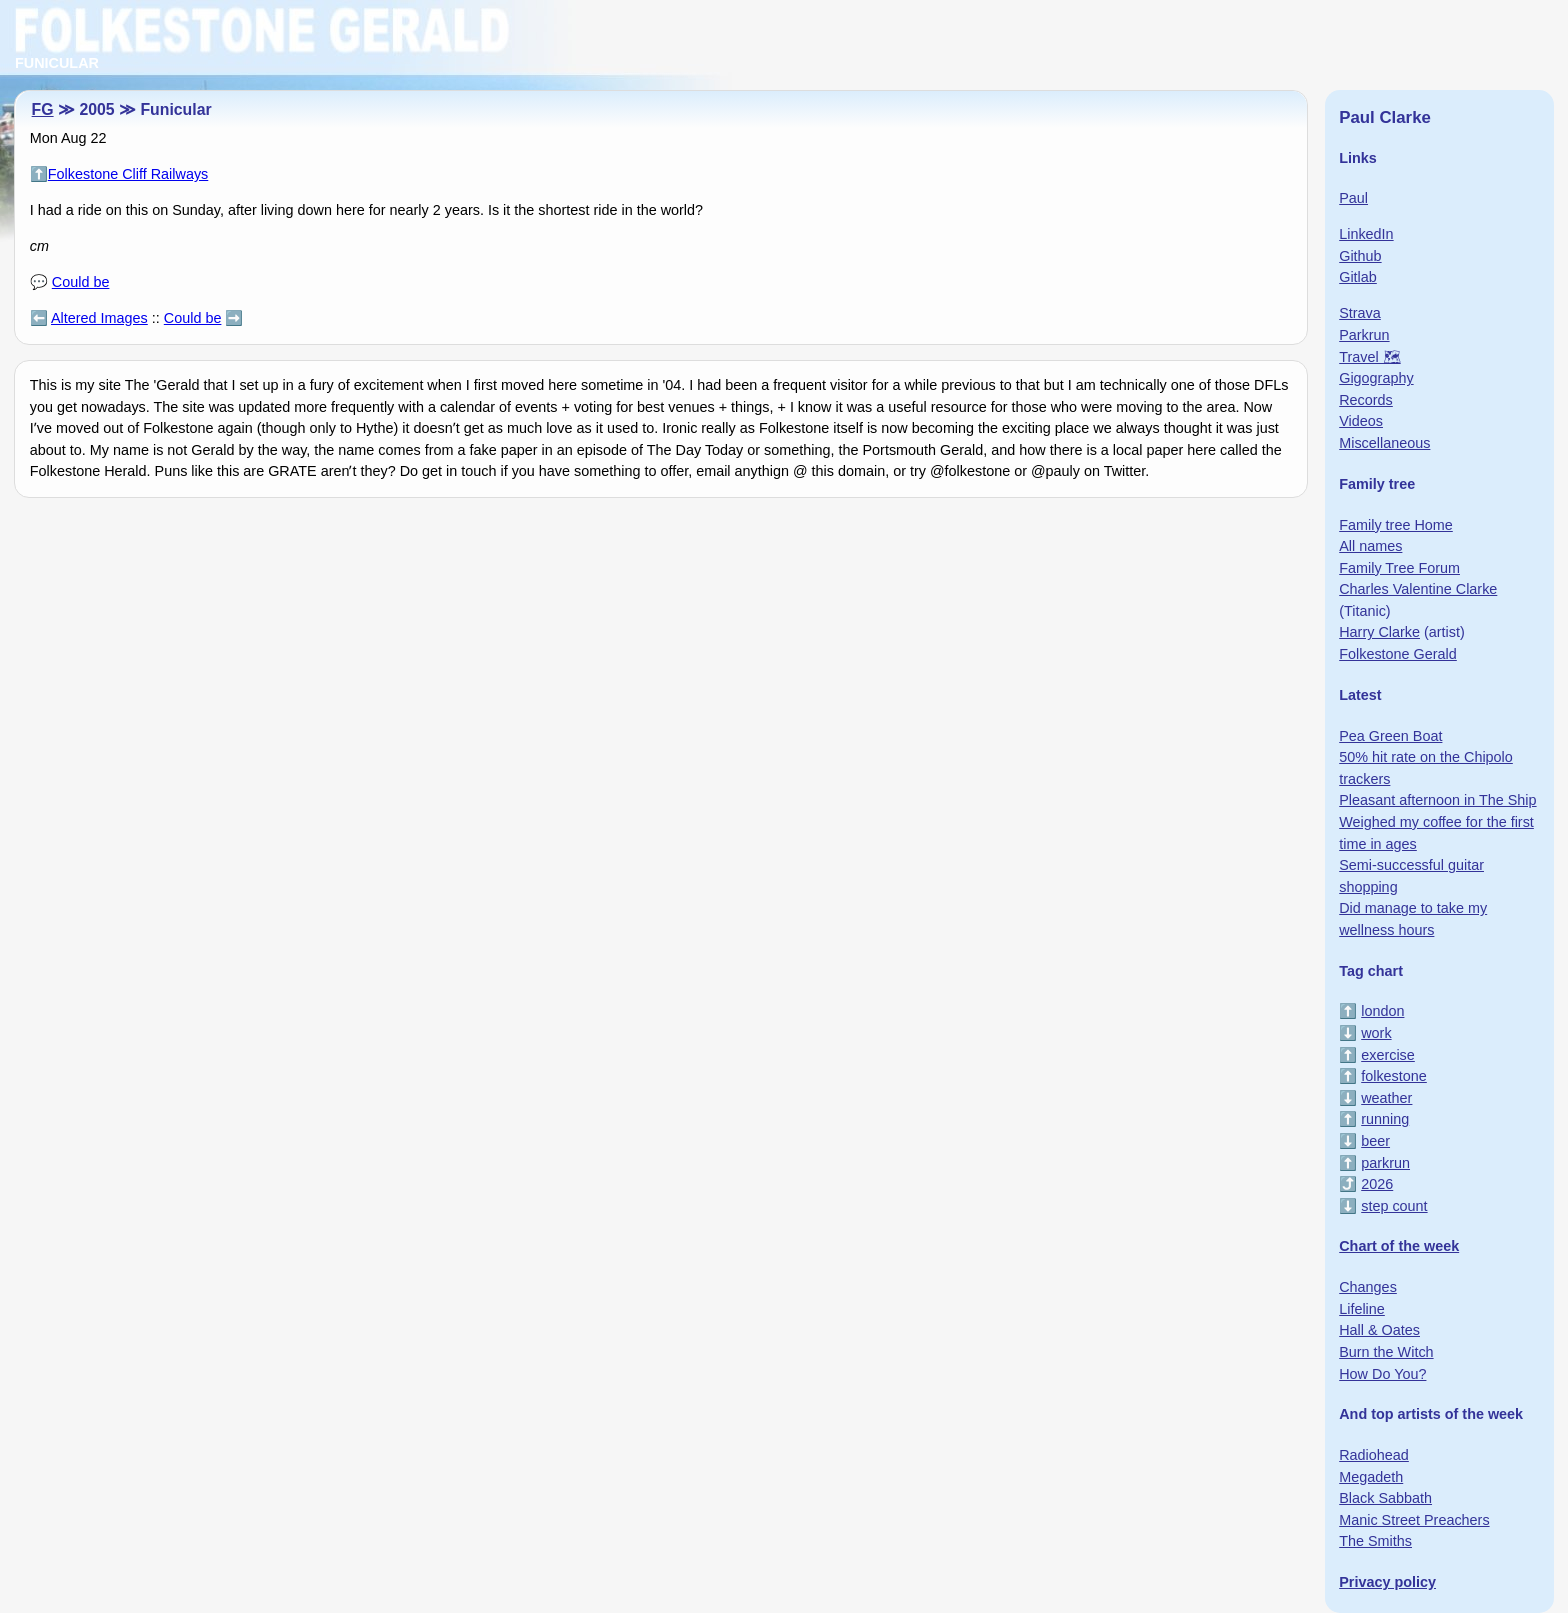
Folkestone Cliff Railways (128, 174)
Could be (81, 282)
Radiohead (1374, 1455)
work (1376, 1033)
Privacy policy (1387, 1582)
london (1382, 1011)
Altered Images (99, 318)
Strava (1360, 313)
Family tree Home (1396, 525)
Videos (1361, 421)
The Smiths (1375, 1541)
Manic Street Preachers (1414, 1520)
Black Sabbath (1385, 1498)
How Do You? (1382, 1374)
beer (1375, 1141)
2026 (1377, 1184)
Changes (1368, 1287)
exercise (1388, 1055)
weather (1386, 1098)
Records (1366, 400)
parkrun (1385, 1163)
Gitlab (1358, 277)
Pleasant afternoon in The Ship (1437, 800)
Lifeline (1362, 1309)
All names (1370, 546)
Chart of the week (1399, 1246)
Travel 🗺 (1369, 357)
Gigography (1376, 378)
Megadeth (1371, 1477)
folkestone (1394, 1076)
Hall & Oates (1379, 1330)
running (1385, 1119)
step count (1394, 1206)
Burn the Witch (1386, 1352)
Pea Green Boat (1390, 736)
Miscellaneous (1384, 443)
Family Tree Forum (1399, 568)
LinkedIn (1366, 234)
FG (43, 109)
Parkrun (1364, 335)
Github (1360, 256)
